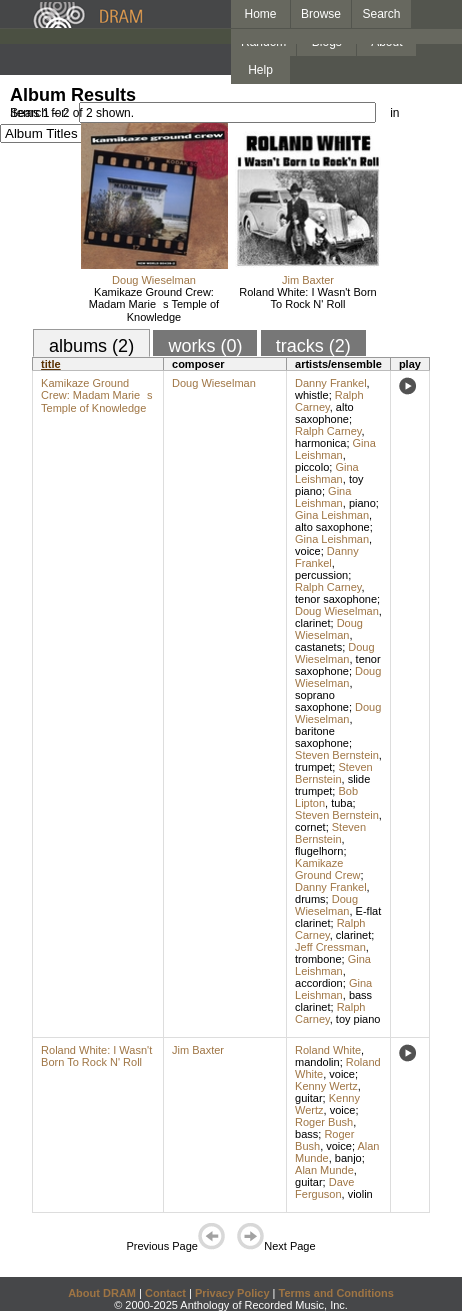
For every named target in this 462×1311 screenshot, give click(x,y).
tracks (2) (313, 346)
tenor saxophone (336, 599)
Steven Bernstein (337, 755)
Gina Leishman (335, 449)
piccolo (312, 467)
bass (306, 1134)
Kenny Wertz (326, 1086)
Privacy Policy (232, 1293)
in (394, 113)
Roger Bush (324, 1122)
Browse (321, 14)
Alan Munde (324, 1170)
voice (308, 551)
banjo (348, 1158)
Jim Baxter (308, 280)
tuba (341, 803)
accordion (319, 983)
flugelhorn (319, 851)
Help (260, 70)
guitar (309, 1098)
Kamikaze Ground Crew (327, 869)
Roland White (328, 1050)
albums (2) (91, 346)
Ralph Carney (329, 401)
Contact (165, 1293)
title (51, 364)
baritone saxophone (322, 737)
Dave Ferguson (324, 1188)
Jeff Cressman (330, 947)
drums (310, 899)
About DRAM (102, 1293)
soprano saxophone (322, 701)
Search (382, 14)
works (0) (205, 346)
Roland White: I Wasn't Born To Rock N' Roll (307, 298)
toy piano (358, 1019)
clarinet (312, 623)
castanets (318, 647)
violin (360, 1194)
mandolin (317, 1062)
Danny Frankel (331, 383)
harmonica (320, 443)
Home (260, 14)
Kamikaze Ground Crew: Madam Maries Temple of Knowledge (154, 304)
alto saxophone (324, 413)
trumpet (313, 767)
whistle (312, 395)
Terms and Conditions (336, 1293)
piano (362, 503)
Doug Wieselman (154, 280)
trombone (318, 959)
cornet (310, 827)
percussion (321, 575)
